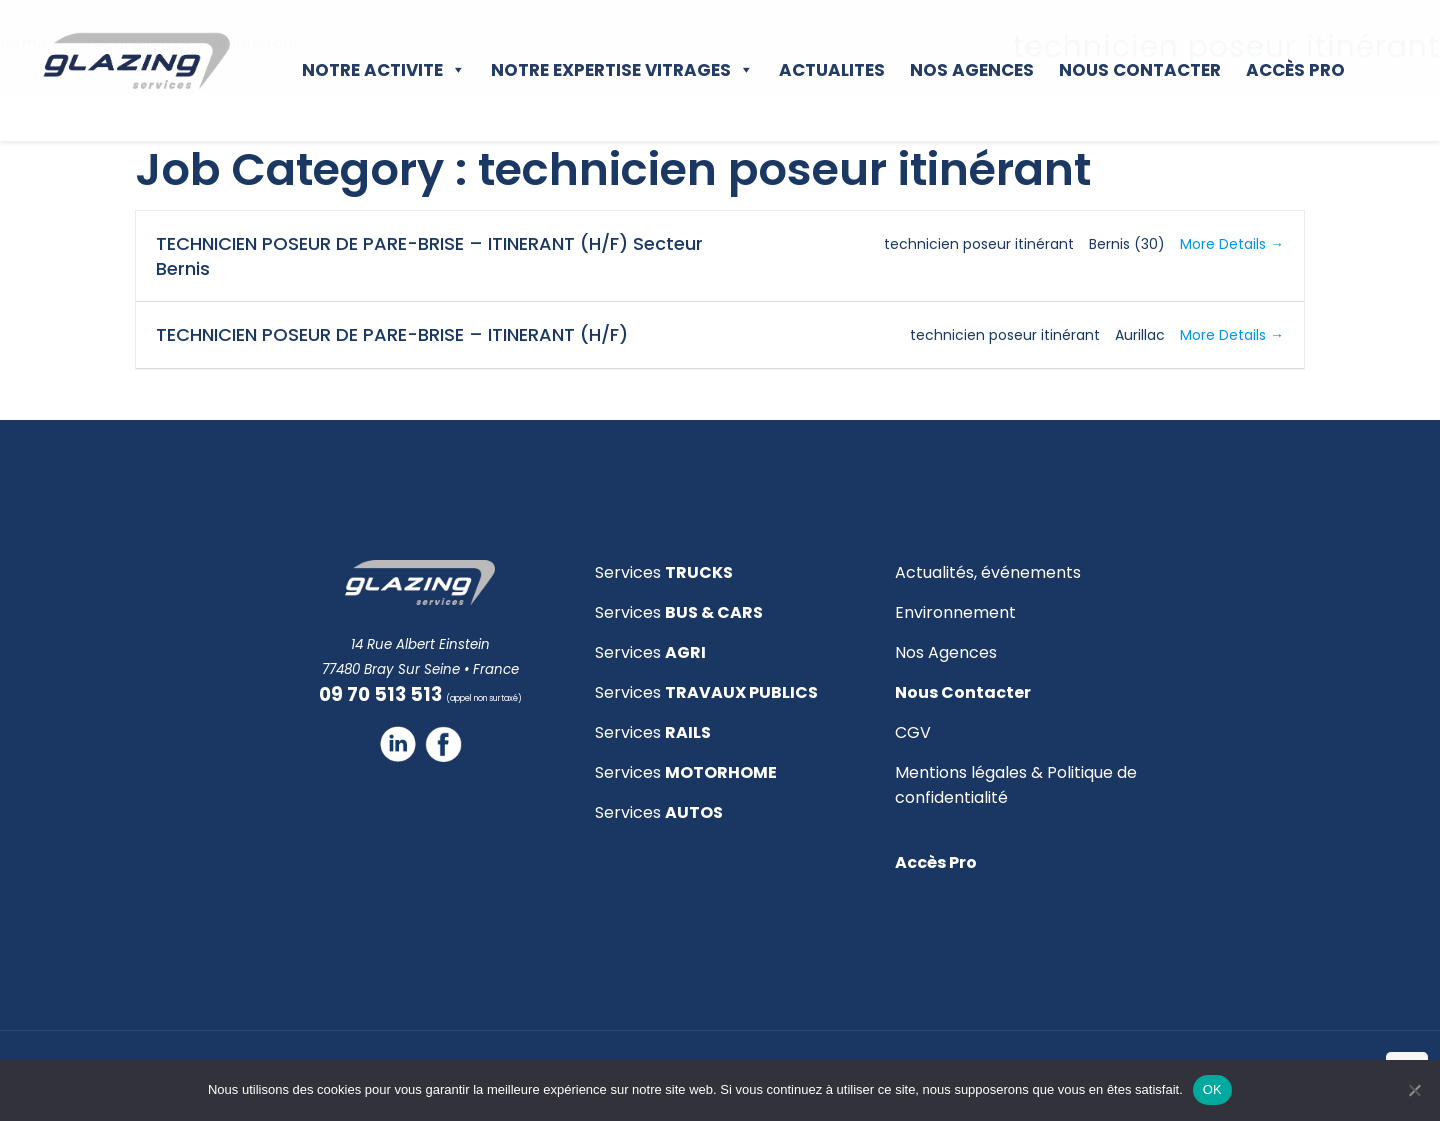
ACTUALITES (832, 70)
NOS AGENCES (972, 70)
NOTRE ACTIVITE (384, 70)
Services (664, 572)
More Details (1232, 244)
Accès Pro (1295, 70)
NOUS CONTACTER (1140, 70)
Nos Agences (946, 652)
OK (1212, 1089)
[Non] (1415, 1090)
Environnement (955, 612)
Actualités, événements (988, 572)
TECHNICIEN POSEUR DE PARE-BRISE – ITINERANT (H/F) (392, 334)
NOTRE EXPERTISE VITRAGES (622, 70)
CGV (913, 732)
